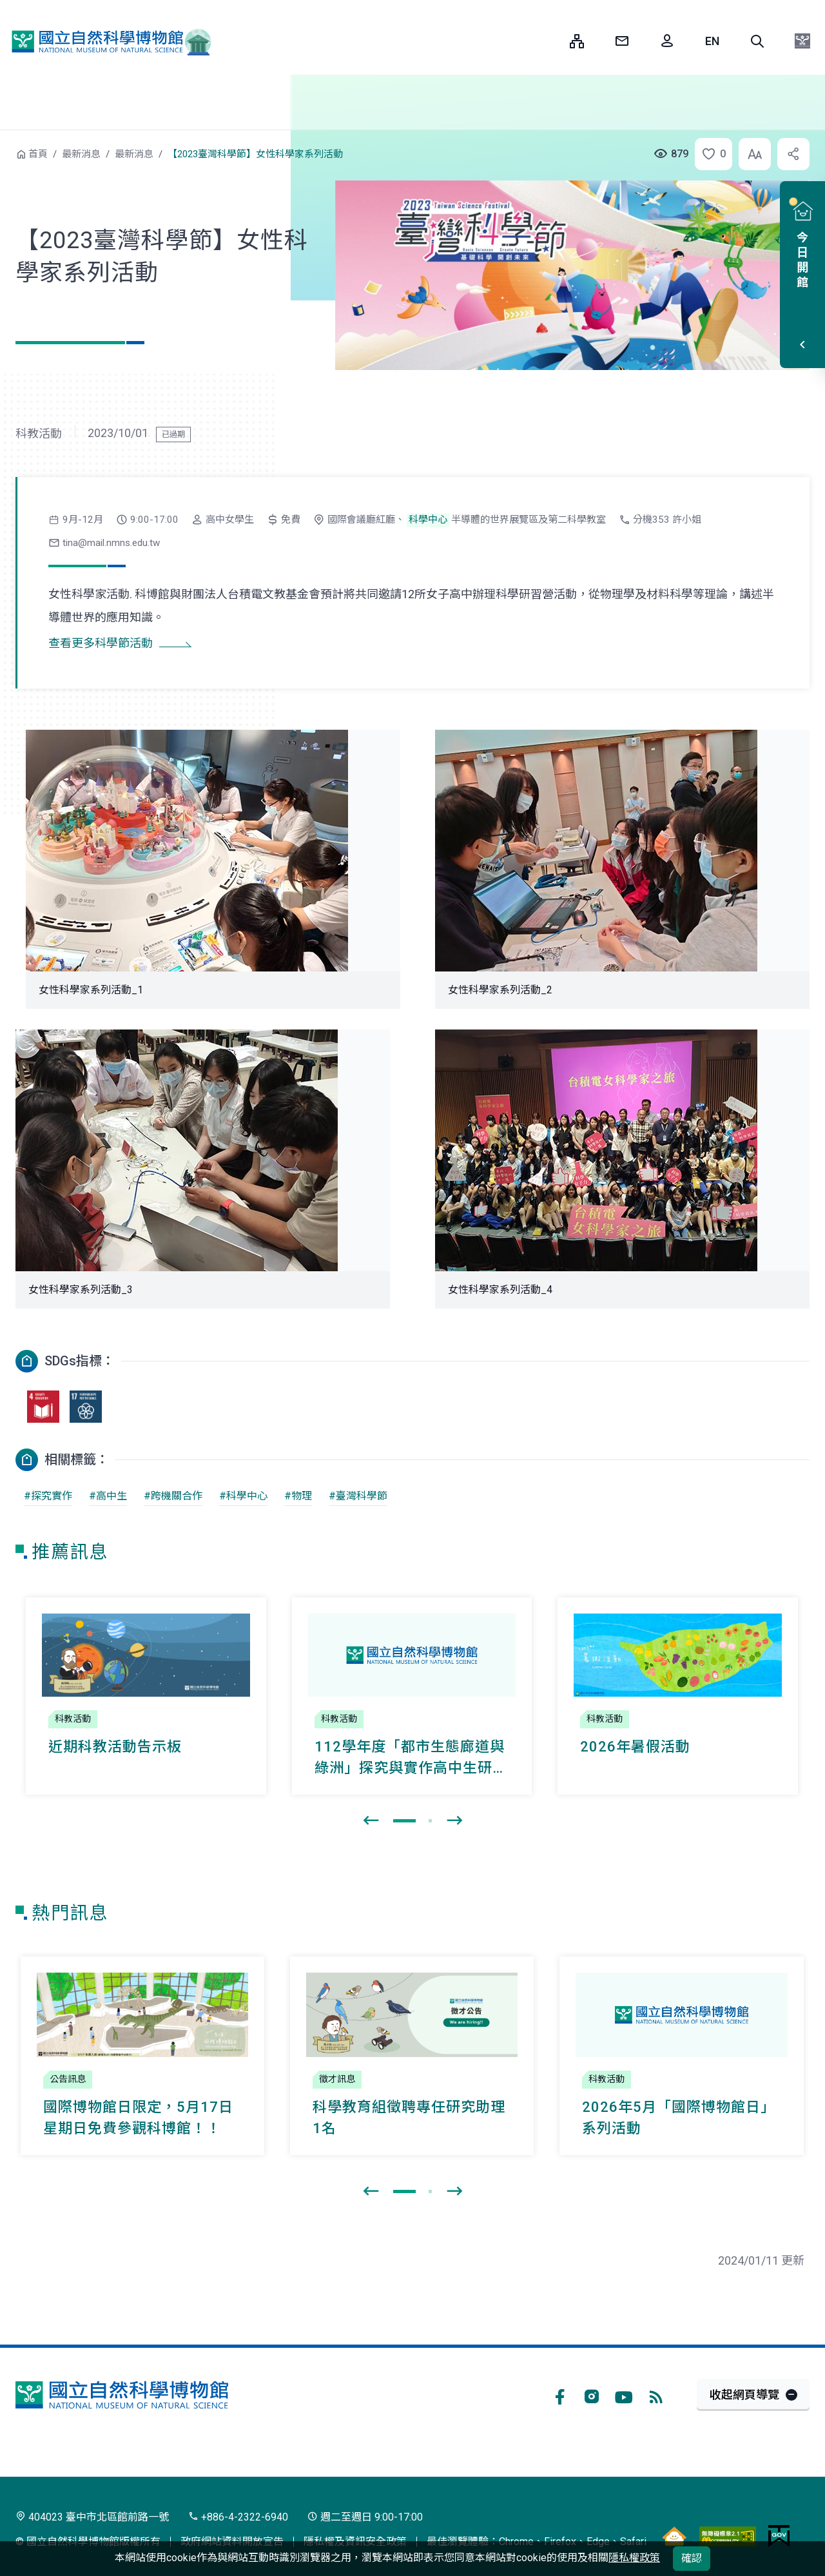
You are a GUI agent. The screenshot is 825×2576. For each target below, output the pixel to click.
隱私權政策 (634, 2558)
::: (550, 41)
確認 (691, 2558)
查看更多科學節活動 (100, 643)
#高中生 (108, 1496)
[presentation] (370, 1821)
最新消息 (81, 154)
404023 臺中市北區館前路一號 (92, 2517)
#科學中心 (243, 1496)
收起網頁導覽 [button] (744, 2394)
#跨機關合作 (173, 1496)
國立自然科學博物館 (106, 41)
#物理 (298, 1496)
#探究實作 (48, 1496)
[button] (757, 41)
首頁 (38, 154)
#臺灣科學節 (358, 1496)
